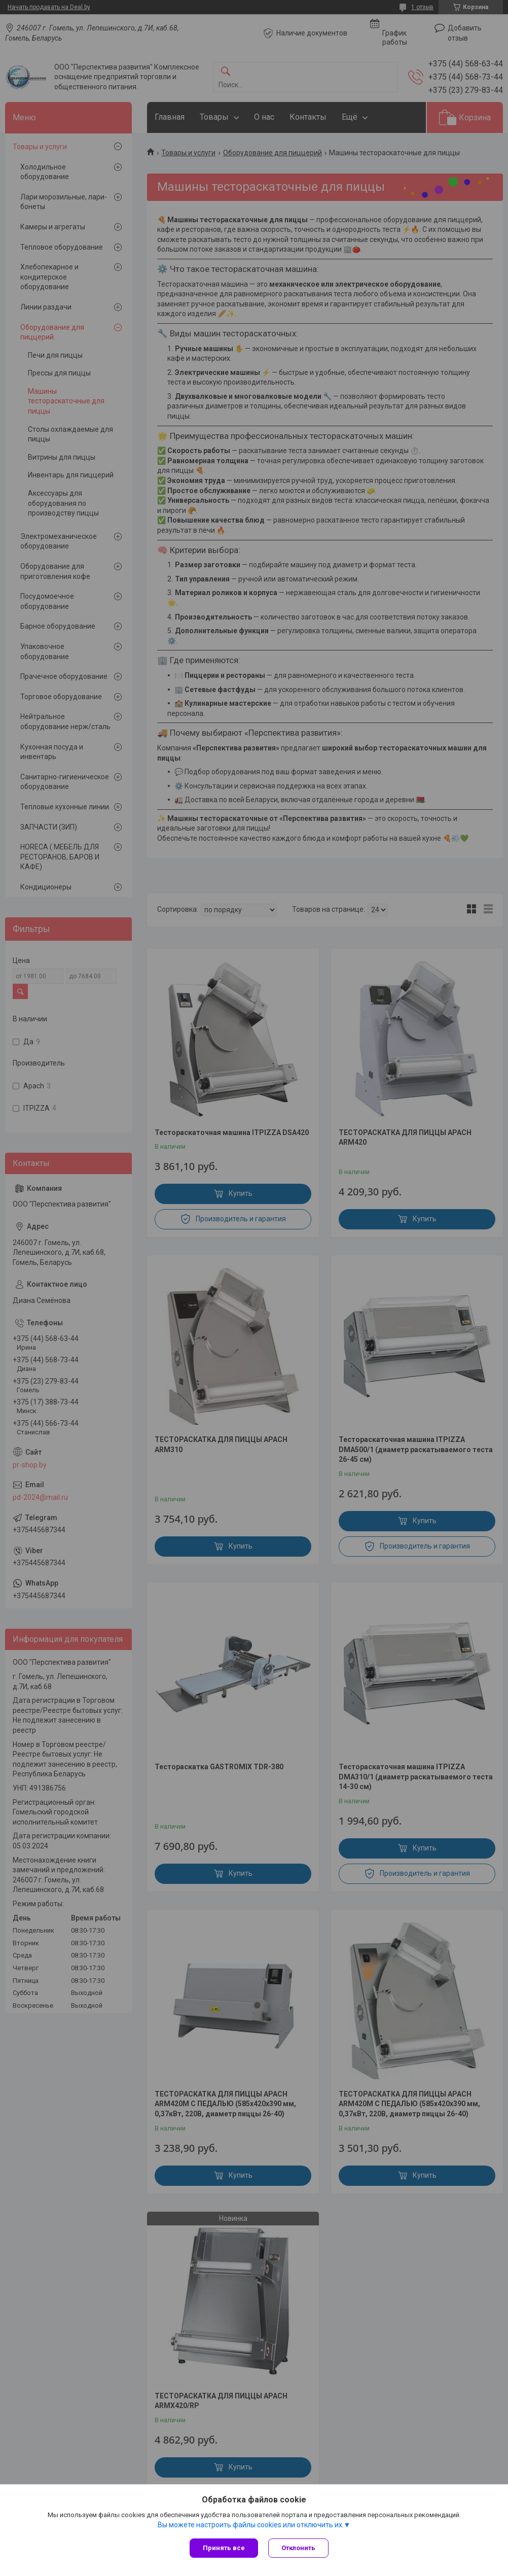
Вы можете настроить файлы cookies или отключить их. (251, 2525)
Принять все (224, 2548)
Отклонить (298, 2548)
